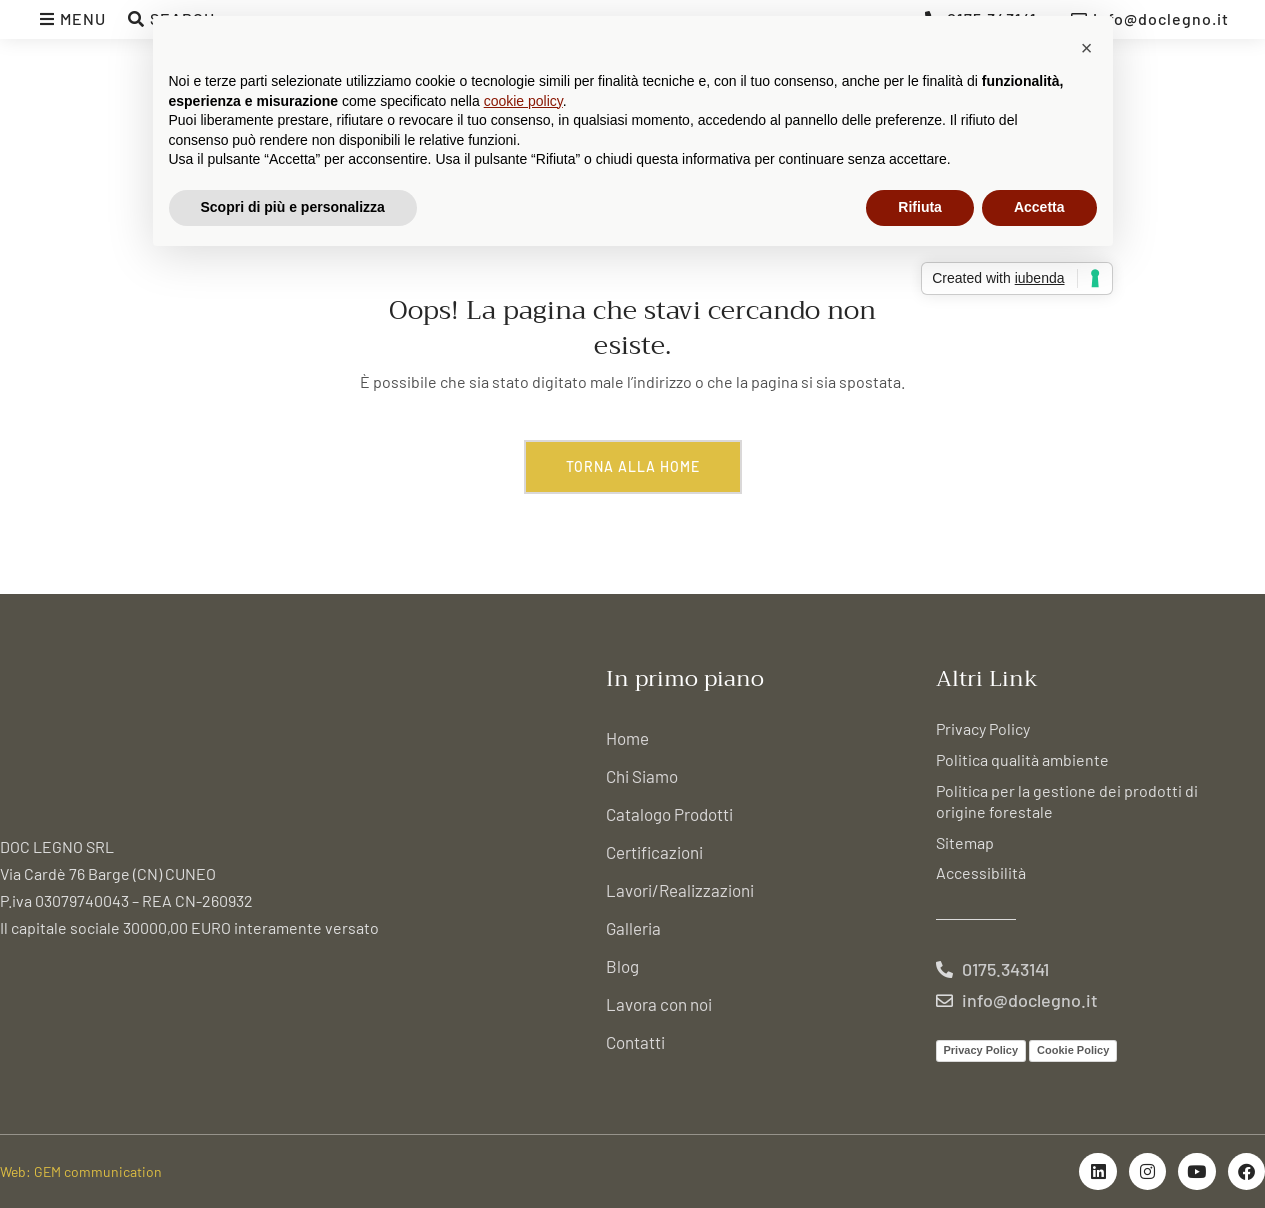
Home (627, 738)
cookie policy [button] (523, 101)
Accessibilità (981, 872)
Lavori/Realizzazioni (680, 890)
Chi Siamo (642, 776)
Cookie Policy (1073, 1050)
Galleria (633, 928)
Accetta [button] (1039, 207)
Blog (622, 966)
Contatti (635, 1042)
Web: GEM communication (81, 1171)
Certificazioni (654, 852)
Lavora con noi (659, 1004)
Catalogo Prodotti (669, 814)
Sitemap (965, 842)
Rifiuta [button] (920, 207)
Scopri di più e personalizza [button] (293, 207)
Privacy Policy (983, 728)
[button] (1087, 48)
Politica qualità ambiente (1022, 759)
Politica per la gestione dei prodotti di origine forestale (1067, 801)
